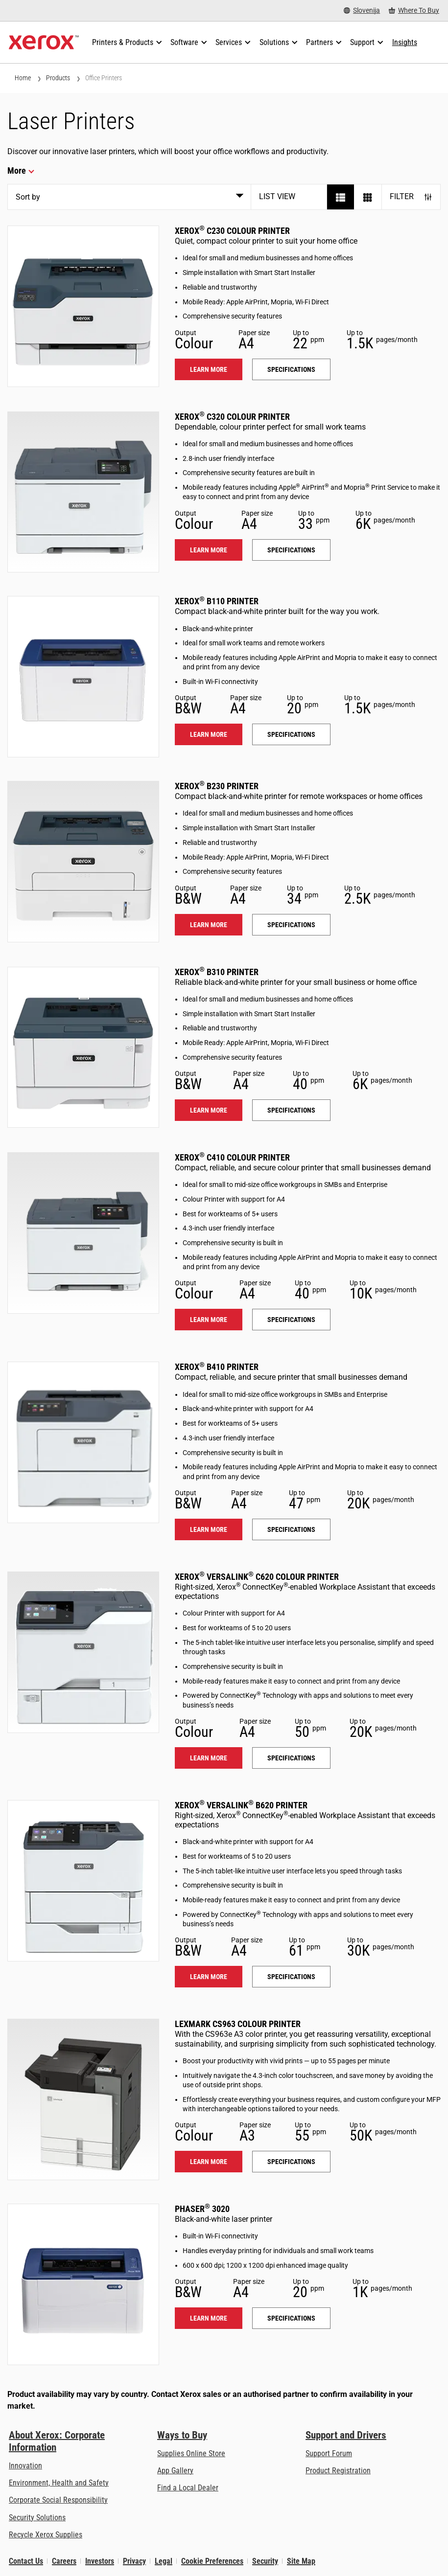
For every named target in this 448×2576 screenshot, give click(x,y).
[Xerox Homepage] (44, 42)
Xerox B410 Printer (217, 1367)
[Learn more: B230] (83, 861)
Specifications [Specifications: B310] (291, 1110)
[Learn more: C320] (83, 492)
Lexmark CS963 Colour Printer (238, 2024)
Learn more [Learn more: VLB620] (208, 1977)
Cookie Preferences (212, 2561)
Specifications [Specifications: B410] (291, 1529)
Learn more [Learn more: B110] (208, 734)
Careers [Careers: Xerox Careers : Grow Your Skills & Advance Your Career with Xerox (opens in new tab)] (64, 2561)
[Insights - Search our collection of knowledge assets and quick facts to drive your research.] (405, 42)
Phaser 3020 (202, 2209)
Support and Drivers (346, 2435)
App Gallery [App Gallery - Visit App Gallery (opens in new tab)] (175, 2470)
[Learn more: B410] (83, 1442)
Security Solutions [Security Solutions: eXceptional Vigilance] (37, 2517)
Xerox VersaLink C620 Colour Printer (257, 1577)
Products (58, 78)
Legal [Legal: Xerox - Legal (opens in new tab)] (163, 2561)
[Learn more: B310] (83, 1047)
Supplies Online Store (191, 2453)
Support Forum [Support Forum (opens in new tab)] (329, 2453)
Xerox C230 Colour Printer (232, 231)
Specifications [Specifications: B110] (291, 734)
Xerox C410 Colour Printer (232, 1157)
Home (23, 78)
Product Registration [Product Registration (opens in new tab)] (338, 2470)
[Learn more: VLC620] (83, 1652)
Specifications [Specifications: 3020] (291, 2318)
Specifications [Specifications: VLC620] (291, 1758)
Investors (99, 2561)
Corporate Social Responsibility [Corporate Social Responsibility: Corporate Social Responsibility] (58, 2500)
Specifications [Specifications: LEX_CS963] (291, 2162)
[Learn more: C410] (83, 1233)
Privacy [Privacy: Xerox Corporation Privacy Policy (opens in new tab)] (134, 2561)
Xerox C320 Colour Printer (232, 416)
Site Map (301, 2561)
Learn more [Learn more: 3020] (208, 2318)
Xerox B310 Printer (217, 972)
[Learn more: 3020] (83, 2284)
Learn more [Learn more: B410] (208, 1529)
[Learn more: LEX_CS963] (83, 2099)
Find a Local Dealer (187, 2487)
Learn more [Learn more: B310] (208, 1110)
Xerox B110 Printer (217, 601)
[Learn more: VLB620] (83, 1880)
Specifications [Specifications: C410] (291, 1319)
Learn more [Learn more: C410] (208, 1319)
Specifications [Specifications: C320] (291, 550)
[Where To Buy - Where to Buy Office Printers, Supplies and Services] (414, 10)
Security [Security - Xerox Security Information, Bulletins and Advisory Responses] (265, 2561)
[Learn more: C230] (83, 306)
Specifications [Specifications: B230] (291, 925)
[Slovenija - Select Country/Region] (362, 10)
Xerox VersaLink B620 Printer (241, 1805)
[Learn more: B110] (83, 676)
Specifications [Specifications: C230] (291, 369)
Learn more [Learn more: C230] (208, 369)
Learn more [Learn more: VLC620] (208, 1758)
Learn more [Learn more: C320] (208, 550)
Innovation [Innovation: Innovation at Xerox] (25, 2465)
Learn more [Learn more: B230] (208, 925)
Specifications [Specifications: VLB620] (291, 1977)
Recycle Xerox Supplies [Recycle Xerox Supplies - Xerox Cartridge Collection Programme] (45, 2534)
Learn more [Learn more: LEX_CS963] (208, 2162)
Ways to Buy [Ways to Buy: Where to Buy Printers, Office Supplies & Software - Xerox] (182, 2435)
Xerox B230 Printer (217, 786)
